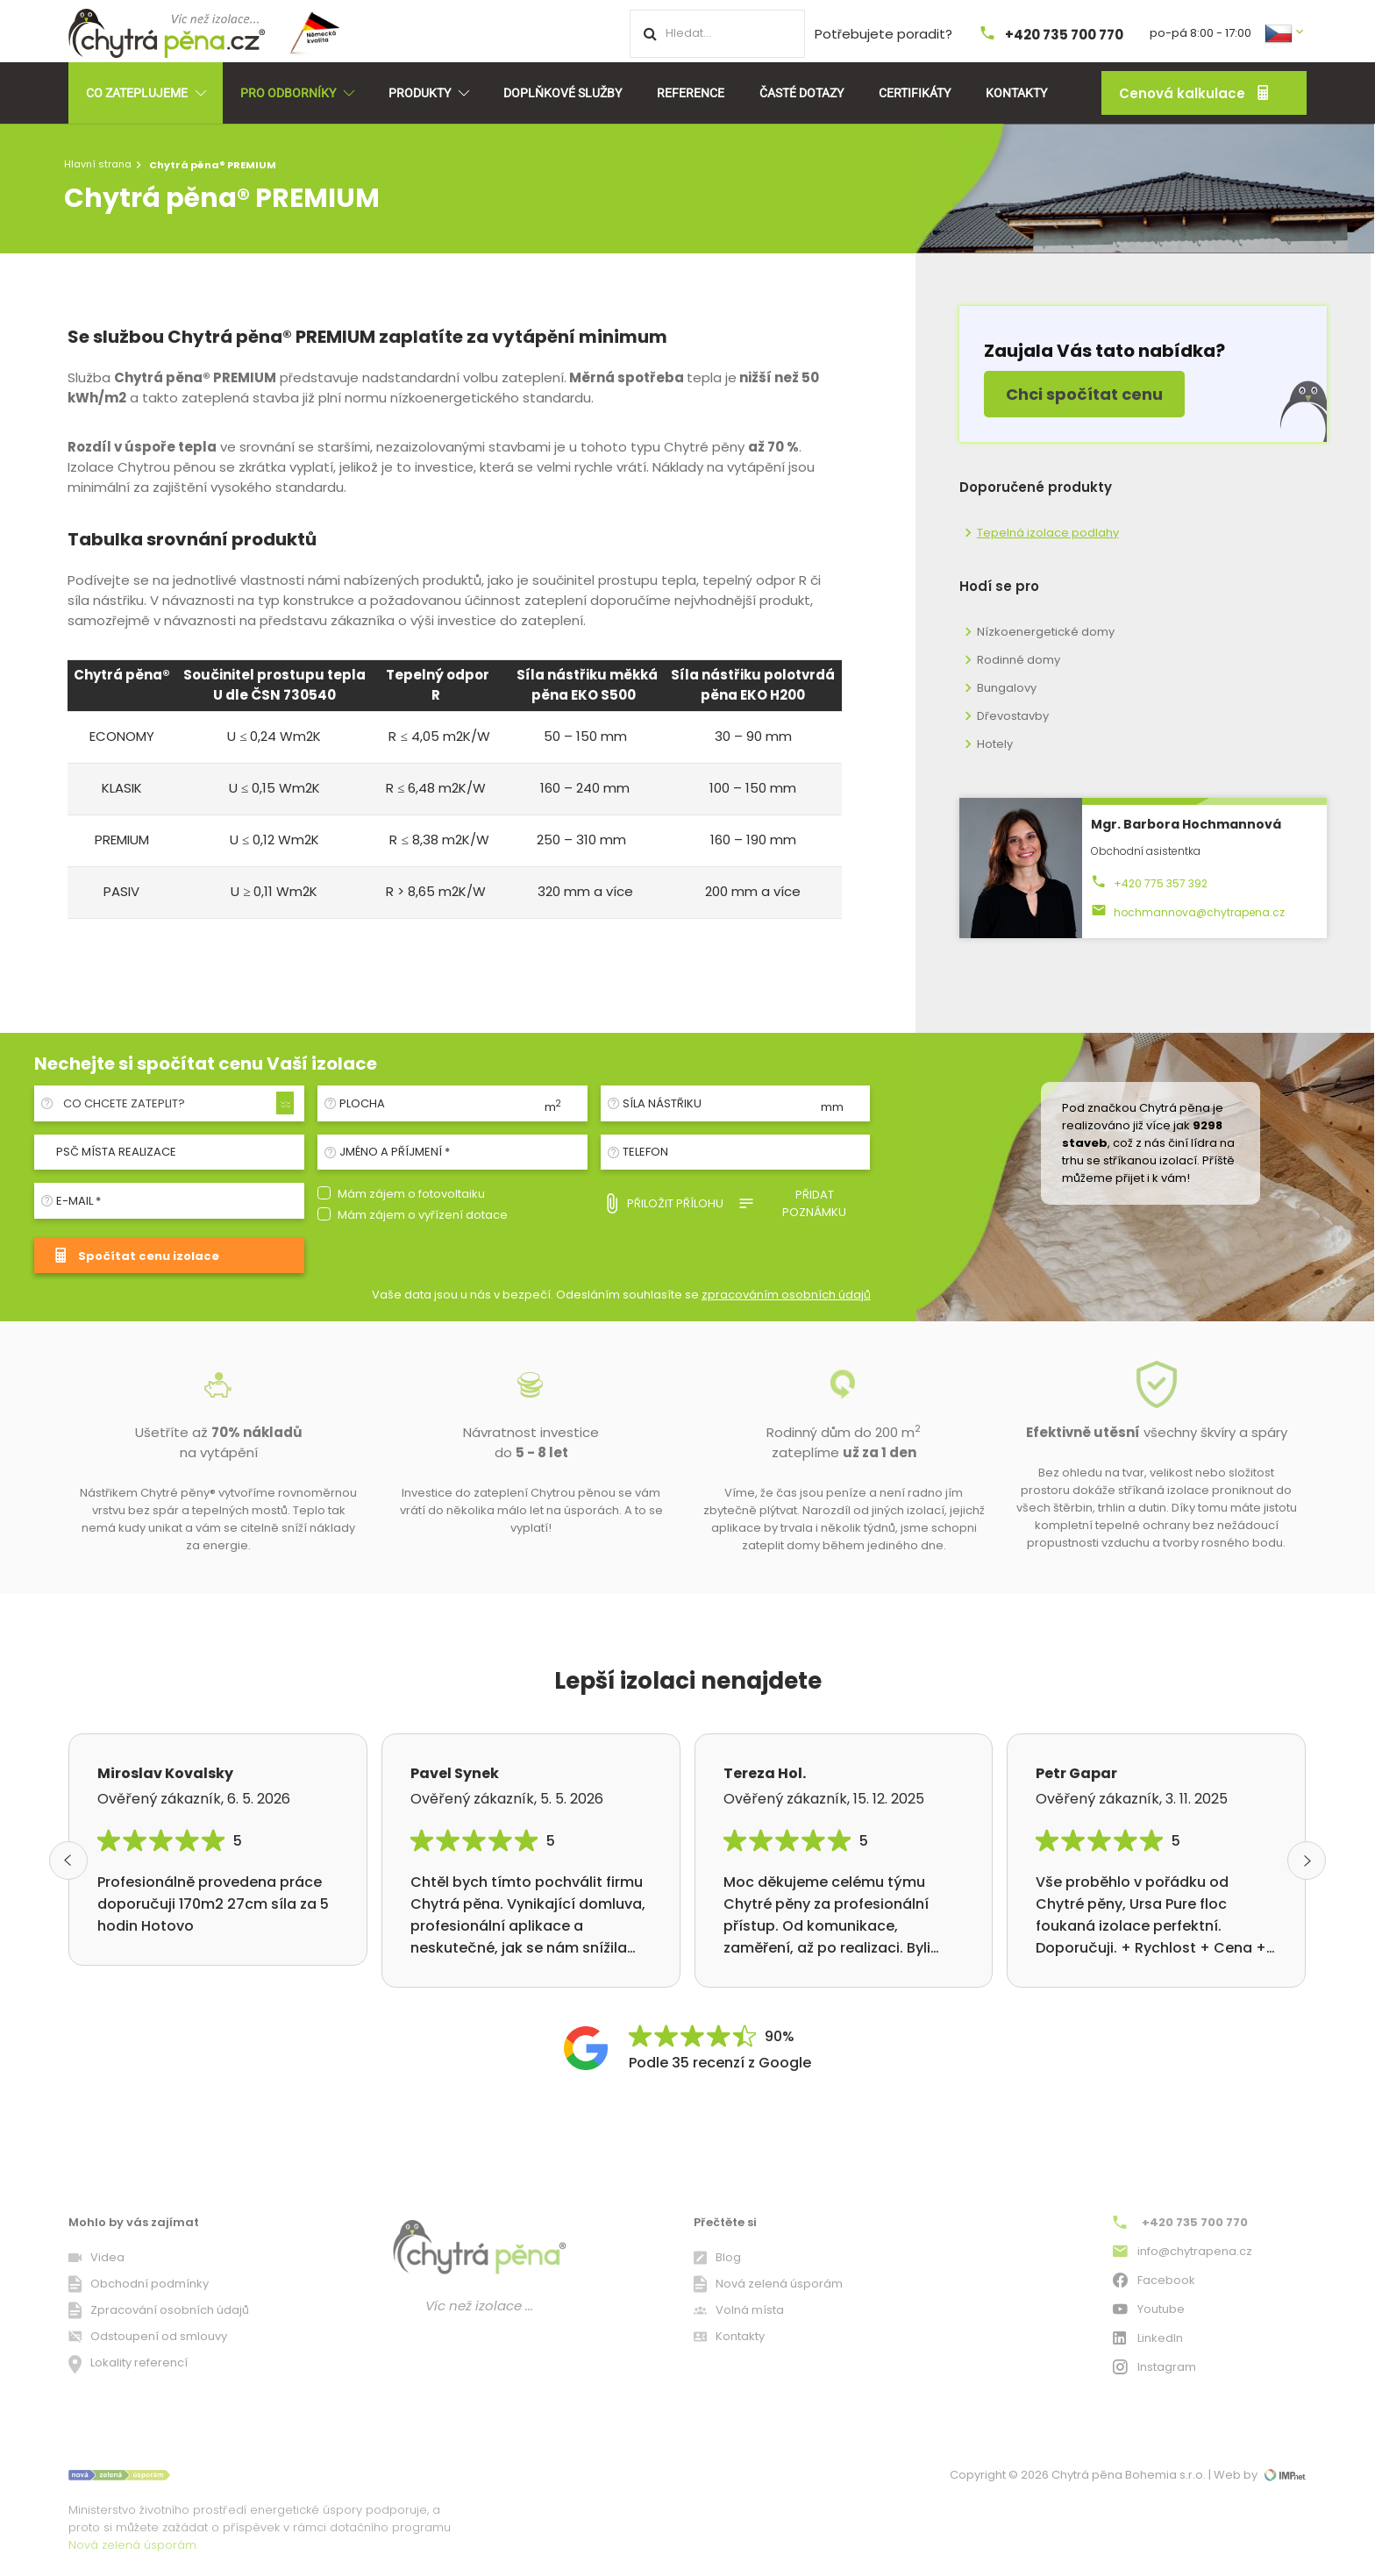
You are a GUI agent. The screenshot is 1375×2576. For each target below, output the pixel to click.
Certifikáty (915, 93)
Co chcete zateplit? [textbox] (124, 1103)
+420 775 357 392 (1149, 883)
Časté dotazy (801, 93)
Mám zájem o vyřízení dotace (423, 1214)
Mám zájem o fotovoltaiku (411, 1193)
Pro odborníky (296, 93)
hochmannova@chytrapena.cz (1188, 912)
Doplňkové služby (562, 93)
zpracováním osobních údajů (786, 1294)
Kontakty (1016, 93)
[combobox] (176, 1104)
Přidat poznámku (791, 1203)
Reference (690, 93)
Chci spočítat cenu (1084, 394)
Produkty (428, 93)
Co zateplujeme (145, 93)
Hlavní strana (98, 164)
